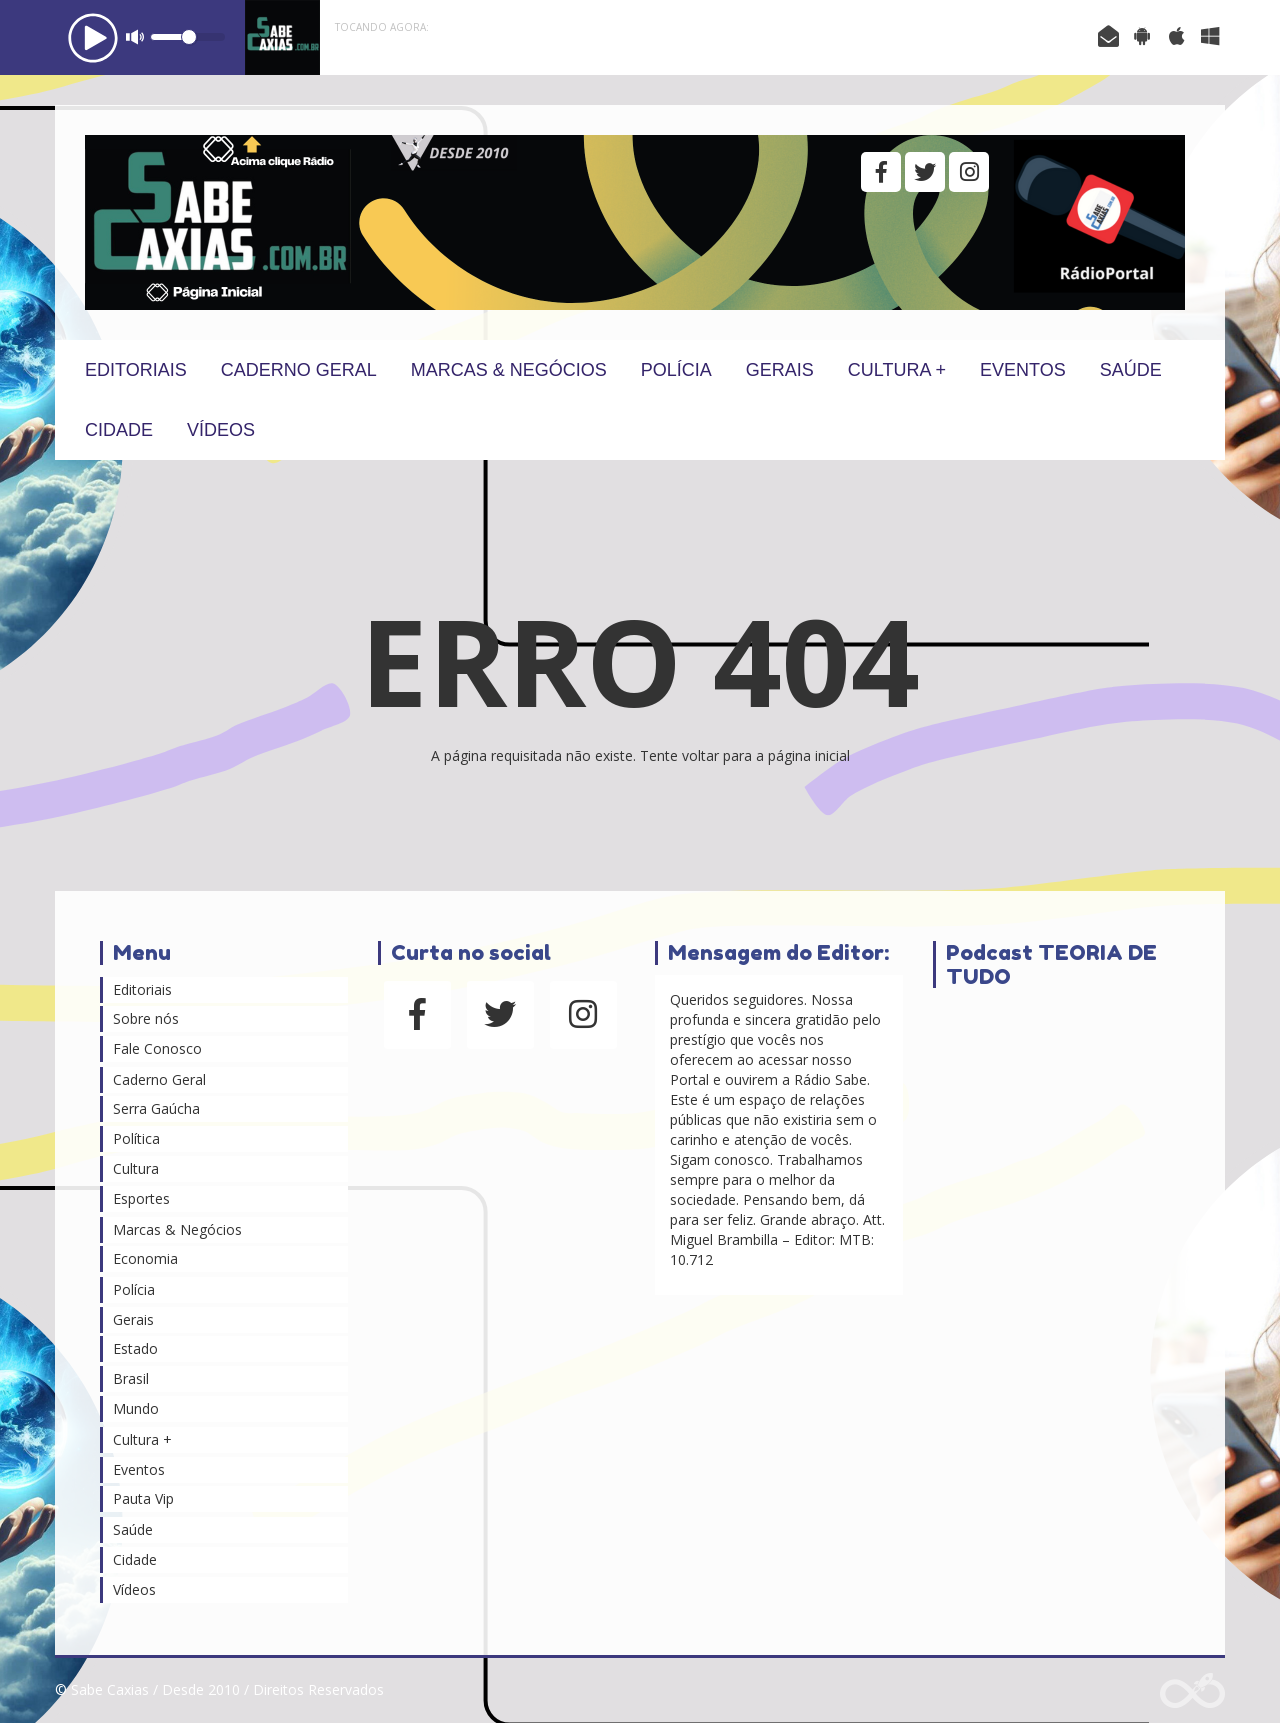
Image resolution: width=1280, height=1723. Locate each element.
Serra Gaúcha (156, 1108)
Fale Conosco (157, 1048)
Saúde (1131, 370)
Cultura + (897, 370)
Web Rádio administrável (1192, 1690)
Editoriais (136, 370)
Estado (135, 1348)
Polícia (676, 370)
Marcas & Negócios (509, 370)
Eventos (1023, 370)
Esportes (141, 1198)
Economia (145, 1258)
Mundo (136, 1408)
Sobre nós (146, 1018)
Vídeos (221, 430)
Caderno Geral (299, 370)
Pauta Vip (143, 1498)
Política (136, 1138)
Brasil (131, 1378)
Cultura (136, 1168)
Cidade (119, 430)
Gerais (780, 370)
